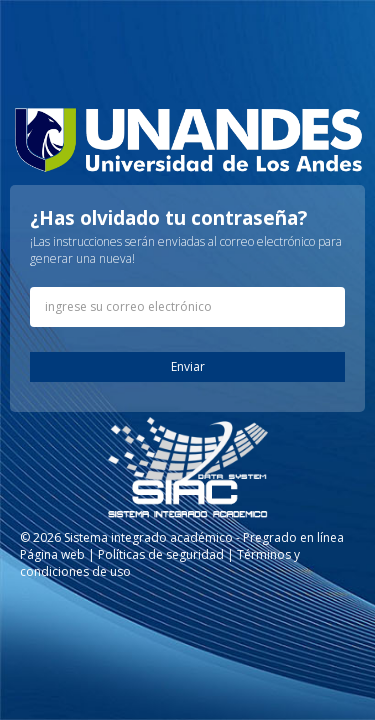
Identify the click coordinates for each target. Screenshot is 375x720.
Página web (52, 554)
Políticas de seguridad (161, 554)
